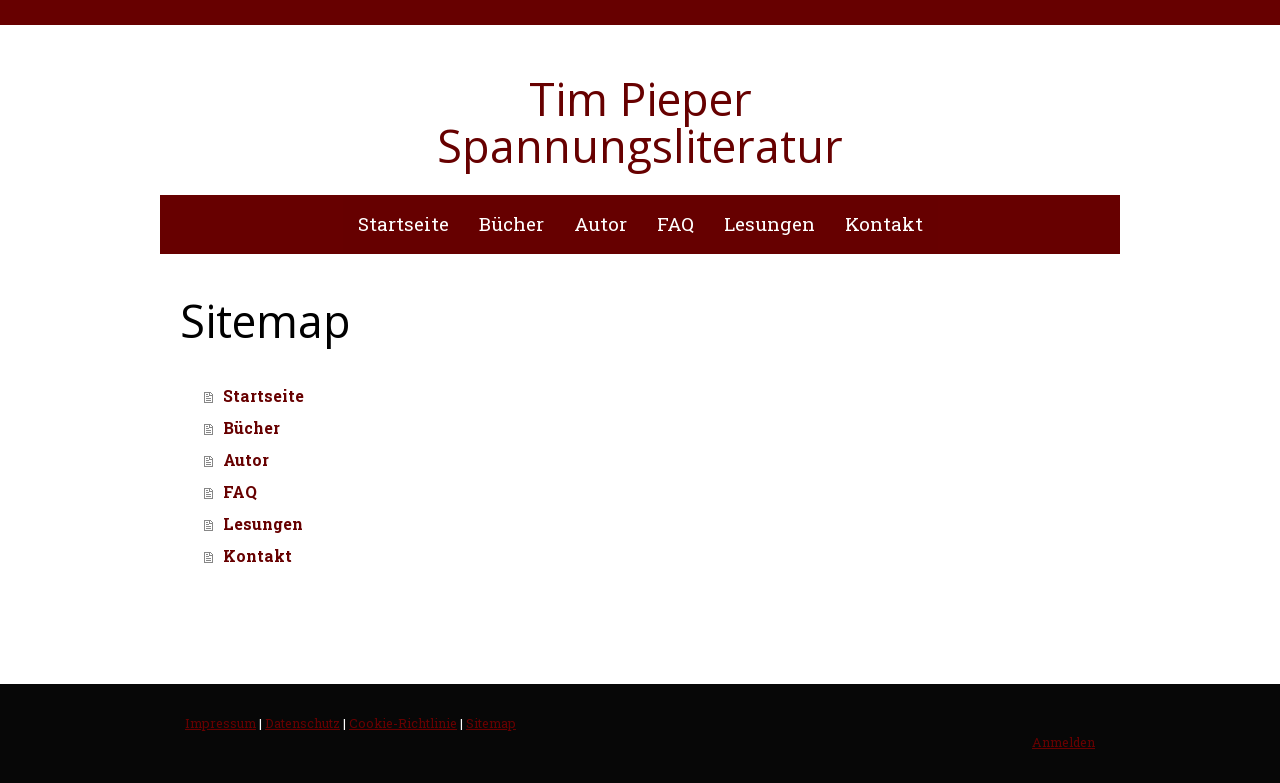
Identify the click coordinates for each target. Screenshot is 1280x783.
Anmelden (1063, 742)
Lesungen (769, 223)
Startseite (403, 223)
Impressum (220, 723)
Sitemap (491, 723)
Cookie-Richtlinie (403, 723)
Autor (600, 223)
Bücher (511, 223)
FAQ (675, 223)
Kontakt (884, 223)
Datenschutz (302, 723)
